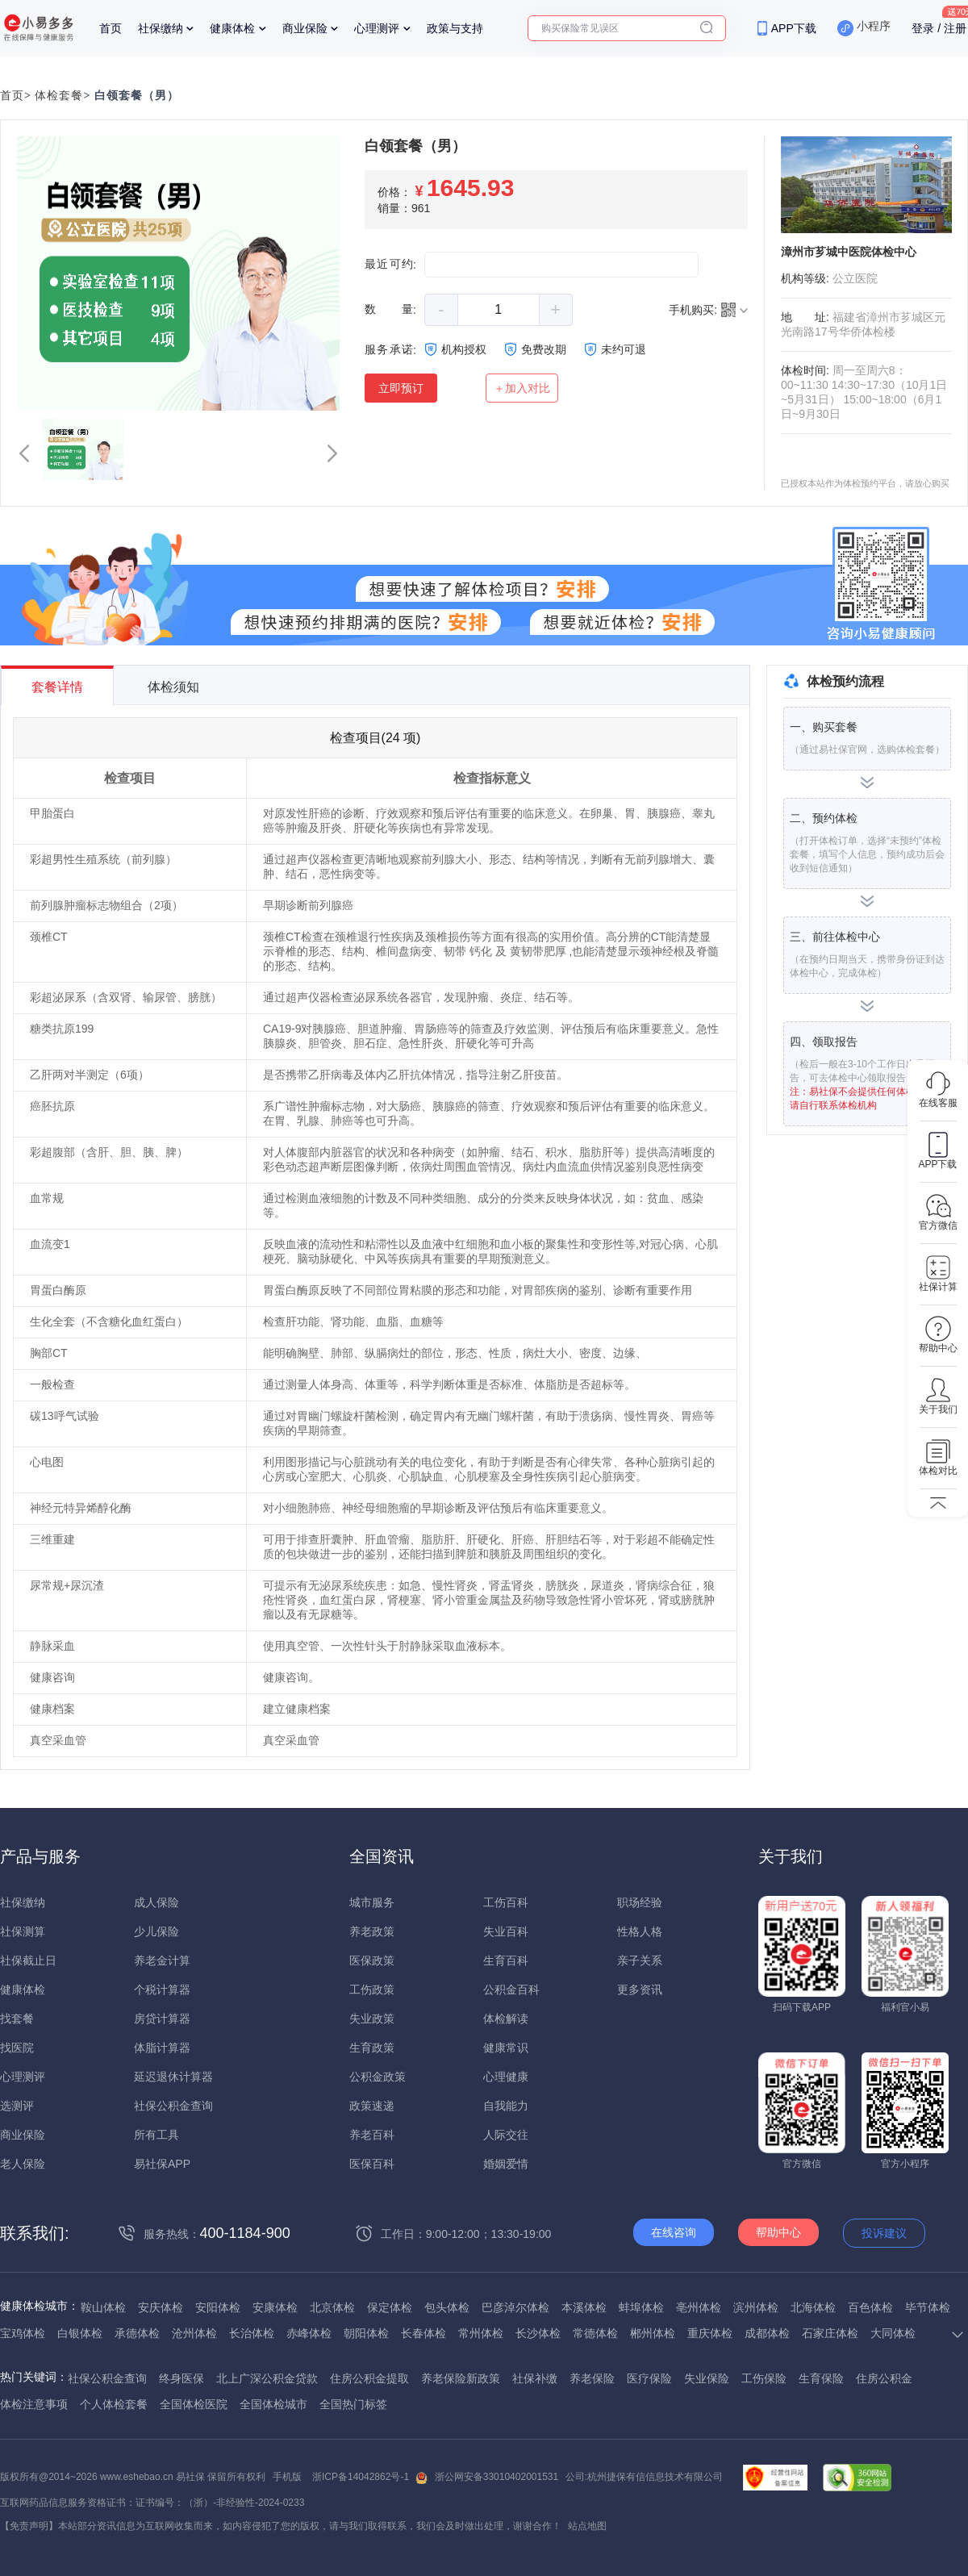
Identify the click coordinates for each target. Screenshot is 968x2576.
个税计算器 (162, 1989)
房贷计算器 (162, 2018)
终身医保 (181, 2378)
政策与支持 (455, 28)
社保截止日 (28, 1960)
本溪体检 (584, 2307)
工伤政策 (371, 1989)
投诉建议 (884, 2233)
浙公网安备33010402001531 (496, 2476)
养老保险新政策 (460, 2378)
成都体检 (767, 2333)
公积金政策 (377, 2076)
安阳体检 (217, 2307)
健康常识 (505, 2047)
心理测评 (376, 28)
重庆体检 (709, 2333)
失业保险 (706, 2378)
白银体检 (79, 2333)
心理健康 (505, 2076)
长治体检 (251, 2333)
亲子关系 (639, 1960)
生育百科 (505, 1960)
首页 (110, 28)
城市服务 (371, 1902)
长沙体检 (538, 2333)
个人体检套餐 (114, 2404)
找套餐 (17, 2018)
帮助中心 (778, 2232)
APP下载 (793, 28)
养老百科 (371, 2134)
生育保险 (821, 2378)
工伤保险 (763, 2378)
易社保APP (162, 2163)
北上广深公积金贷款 (267, 2378)
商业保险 (305, 28)
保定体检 (389, 2307)
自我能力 (505, 2105)
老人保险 (22, 2163)
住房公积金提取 (369, 2378)
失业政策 (371, 2018)
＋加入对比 (522, 388)
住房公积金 (884, 2378)
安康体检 (275, 2307)
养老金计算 (162, 1960)
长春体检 (423, 2333)
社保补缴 (534, 2378)
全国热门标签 (353, 2404)
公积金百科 (511, 1989)
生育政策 (371, 2047)
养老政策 (371, 1931)
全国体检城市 (273, 2404)
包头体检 (446, 2307)
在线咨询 (673, 2232)
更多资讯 (639, 1989)
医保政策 (371, 1960)
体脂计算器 (162, 2047)
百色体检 (870, 2307)
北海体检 (813, 2307)
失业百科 (505, 1931)
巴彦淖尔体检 (515, 2307)
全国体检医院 (193, 2404)
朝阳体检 (366, 2333)
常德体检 (595, 2333)
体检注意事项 (34, 2404)
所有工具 (156, 2134)
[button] (24, 453)
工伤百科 (505, 1902)
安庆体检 (160, 2307)
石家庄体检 (830, 2333)
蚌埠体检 (641, 2307)
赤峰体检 (309, 2333)
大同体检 (893, 2333)
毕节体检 (927, 2307)
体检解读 (505, 2018)
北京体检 (332, 2307)
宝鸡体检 (22, 2333)
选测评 (17, 2105)
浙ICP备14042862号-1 (360, 2476)
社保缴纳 (160, 28)
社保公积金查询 (173, 2105)
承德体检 (137, 2333)
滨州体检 (755, 2307)
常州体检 (480, 2333)
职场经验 (639, 1902)
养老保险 (592, 2378)
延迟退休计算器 (173, 2076)
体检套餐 (59, 96)
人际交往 (505, 2134)
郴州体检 (652, 2333)
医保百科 (371, 2163)
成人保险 (156, 1902)
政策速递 (371, 2105)
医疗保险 (649, 2378)
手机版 (287, 2476)
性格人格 (639, 1931)
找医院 (17, 2047)
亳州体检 (698, 2307)
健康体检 (232, 28)
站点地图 (587, 2526)
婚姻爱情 (505, 2163)
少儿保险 (156, 1931)
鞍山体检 (103, 2307)
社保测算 (22, 1931)
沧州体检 (194, 2333)
